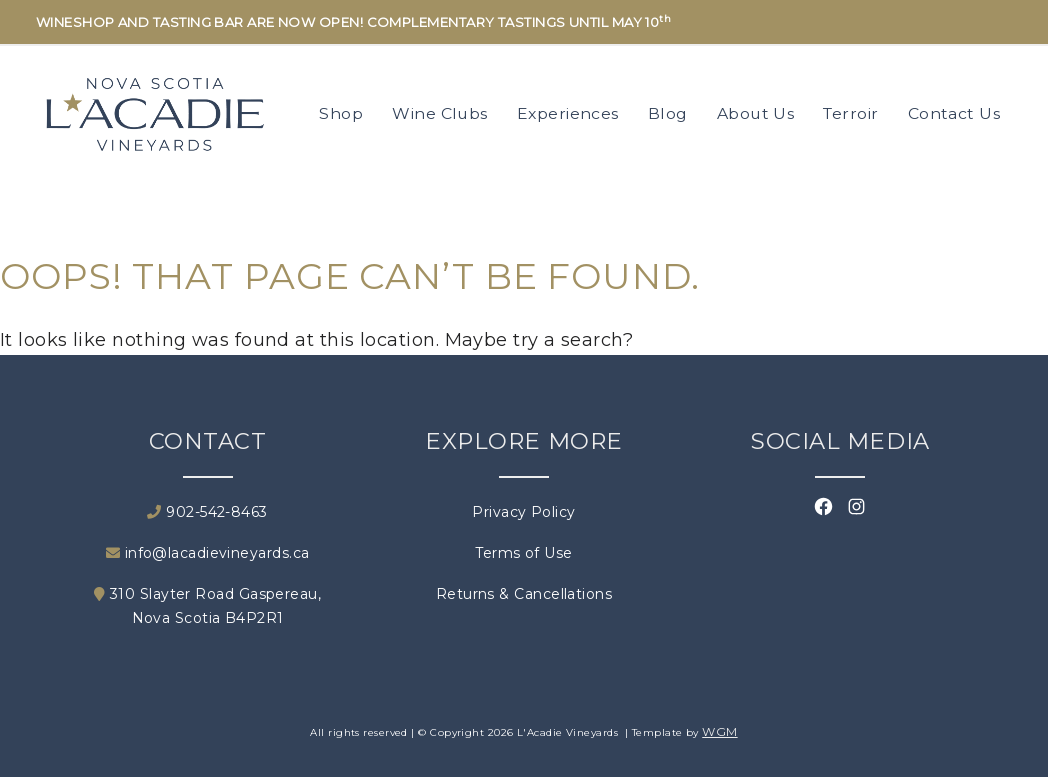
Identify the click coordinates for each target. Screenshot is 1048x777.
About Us (756, 113)
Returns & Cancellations (524, 594)
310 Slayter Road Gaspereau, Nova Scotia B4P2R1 (207, 606)
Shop (341, 113)
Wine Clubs (440, 113)
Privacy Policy (523, 512)
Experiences (568, 113)
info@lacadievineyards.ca (208, 553)
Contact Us (954, 113)
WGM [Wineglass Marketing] (719, 731)
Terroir (850, 113)
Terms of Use (523, 553)
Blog (668, 113)
